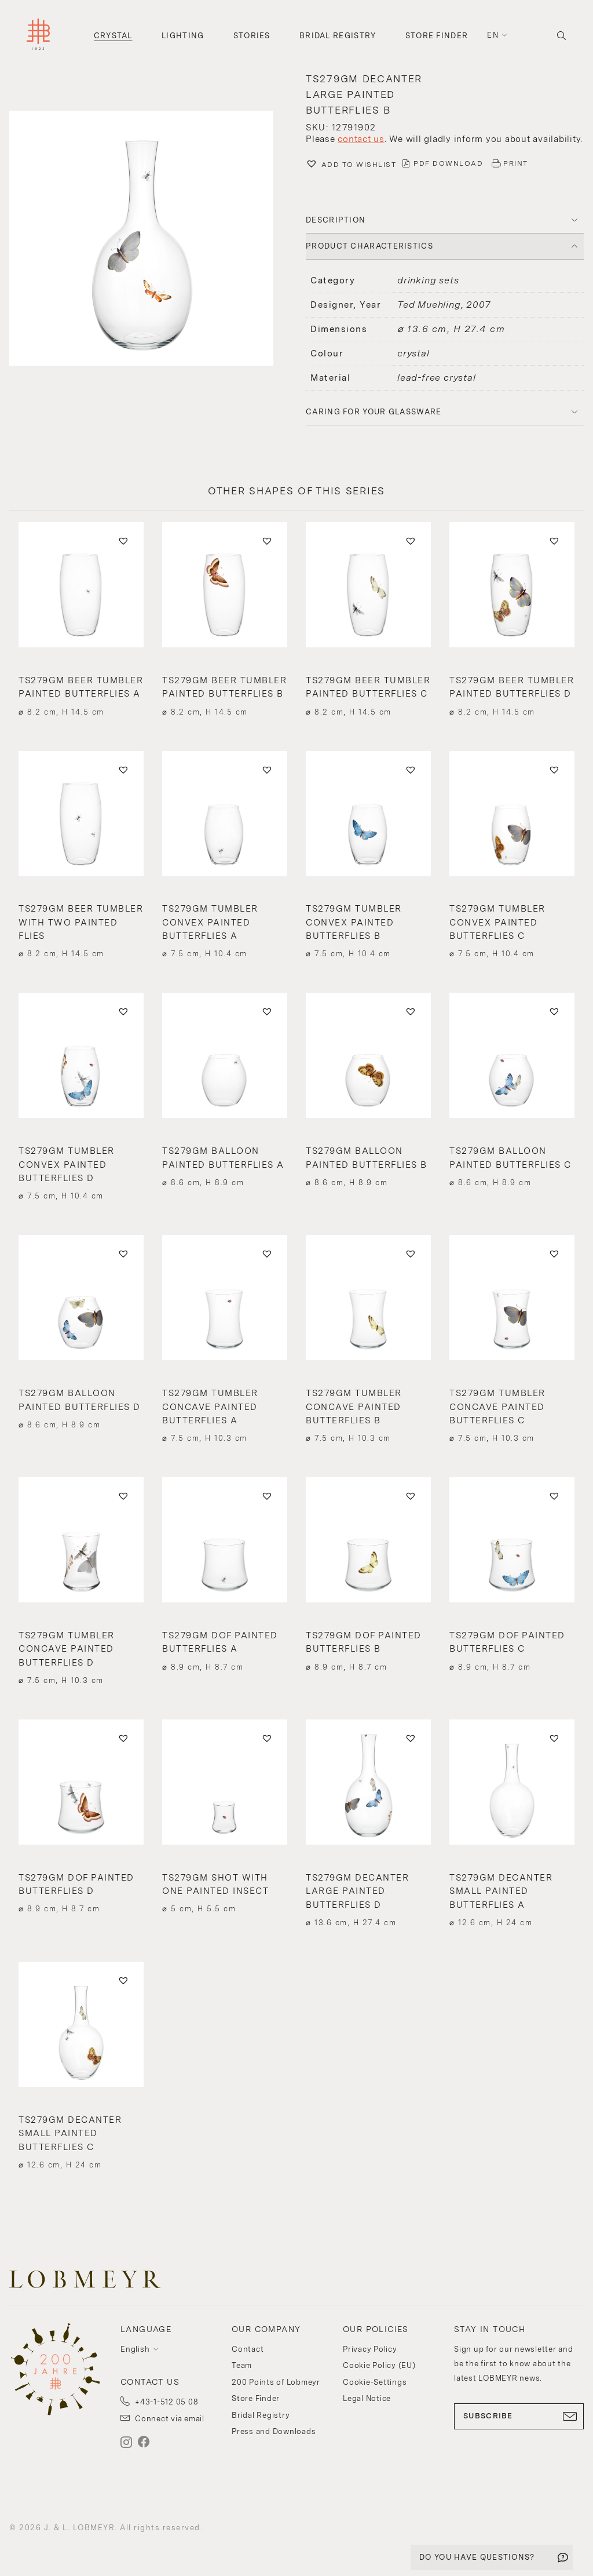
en (493, 35)
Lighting (183, 35)
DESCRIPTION (335, 220)
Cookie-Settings (375, 2382)
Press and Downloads (274, 2431)
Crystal (113, 35)
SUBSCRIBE (518, 2416)
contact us (361, 139)
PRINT (515, 163)
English (134, 2349)
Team (242, 2365)
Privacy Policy (370, 2349)
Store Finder (436, 35)
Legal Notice (367, 2398)
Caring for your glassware (374, 411)
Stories (251, 35)
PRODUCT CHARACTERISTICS (369, 246)
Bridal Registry (337, 35)
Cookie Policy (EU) (379, 2365)
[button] (148, 240)
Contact (247, 2349)
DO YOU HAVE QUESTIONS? (477, 2557)
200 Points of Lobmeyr (276, 2382)
